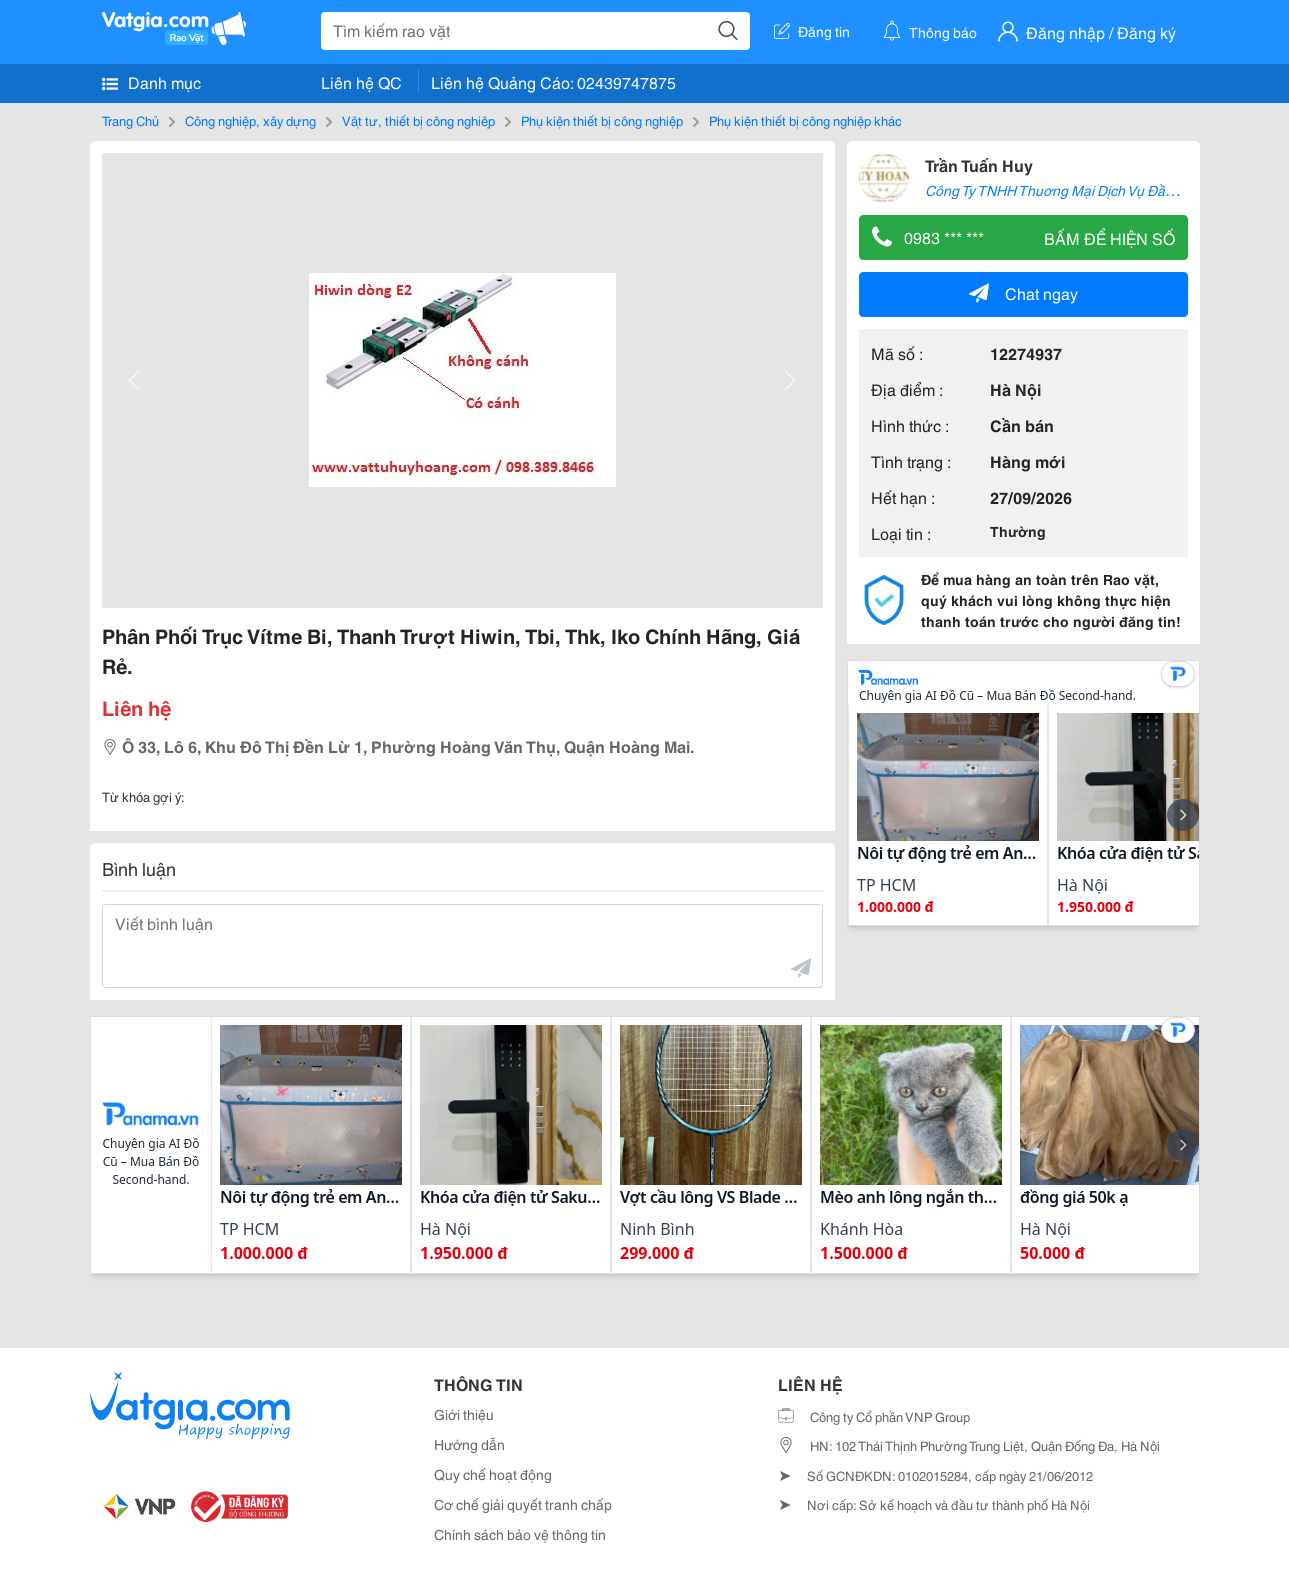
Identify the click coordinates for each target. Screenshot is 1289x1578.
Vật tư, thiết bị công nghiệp (418, 120)
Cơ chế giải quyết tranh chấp (523, 1504)
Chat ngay (1023, 292)
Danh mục (151, 82)
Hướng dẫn (469, 1444)
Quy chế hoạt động (493, 1474)
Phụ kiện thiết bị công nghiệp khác (805, 120)
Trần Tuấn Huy (979, 164)
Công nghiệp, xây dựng (250, 120)
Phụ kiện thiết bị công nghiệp (602, 120)
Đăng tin (812, 31)
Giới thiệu (464, 1414)
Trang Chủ (130, 120)
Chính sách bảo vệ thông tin (520, 1534)
